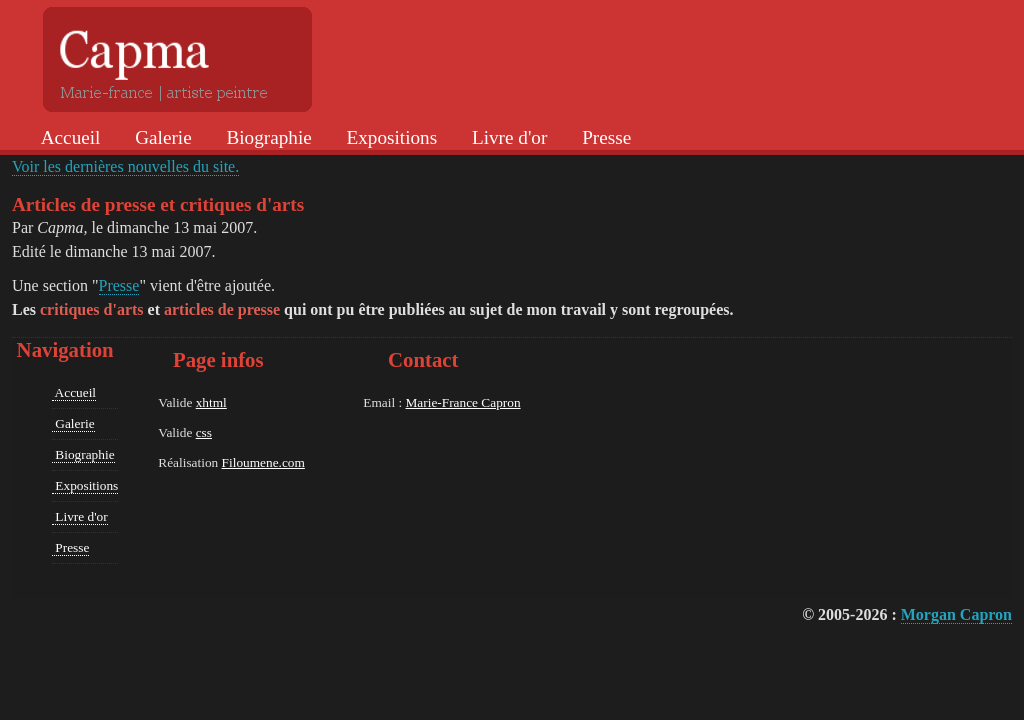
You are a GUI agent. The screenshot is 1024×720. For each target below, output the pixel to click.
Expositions (389, 137)
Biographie (267, 137)
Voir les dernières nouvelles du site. (125, 166)
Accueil (68, 137)
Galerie (160, 137)
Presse (604, 137)
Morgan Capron (956, 614)
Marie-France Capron (462, 402)
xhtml (211, 402)
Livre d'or (507, 137)
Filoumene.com (263, 462)
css (204, 432)
